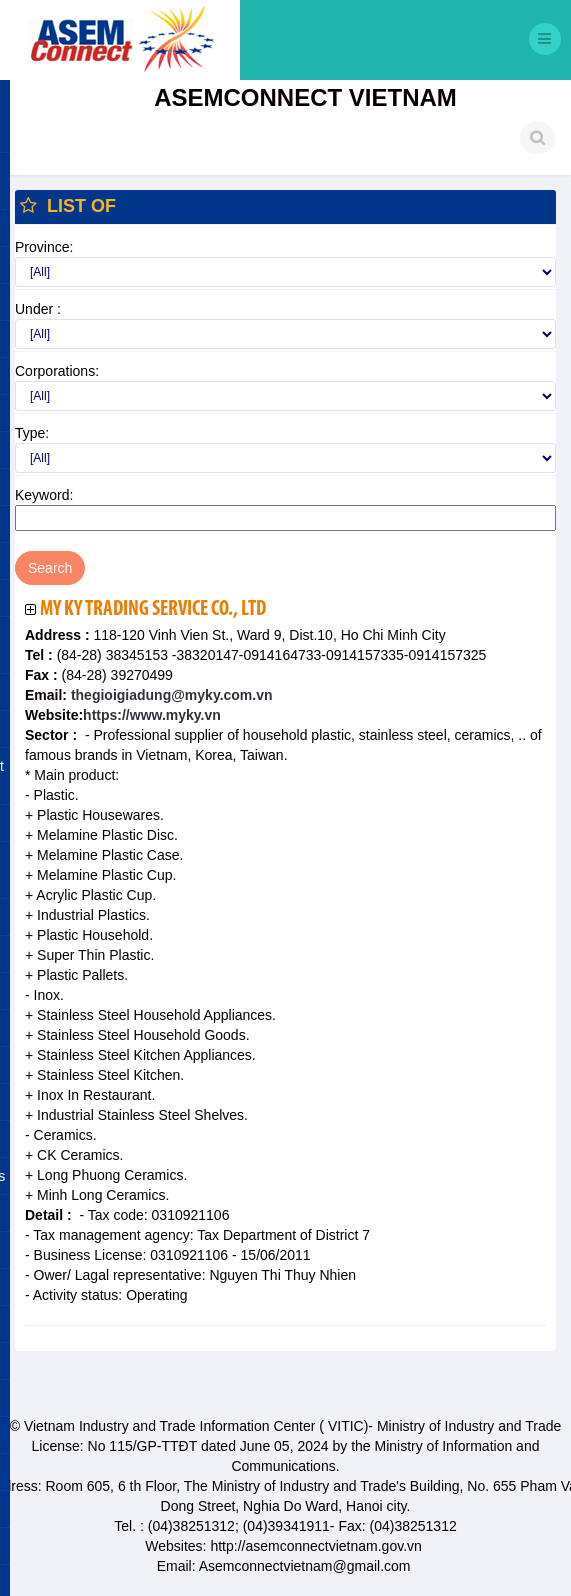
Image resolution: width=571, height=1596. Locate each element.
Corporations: (57, 371)
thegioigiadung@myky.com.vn (170, 695)
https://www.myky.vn (152, 715)
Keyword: (44, 495)
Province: (44, 247)
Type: (32, 433)
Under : (38, 309)
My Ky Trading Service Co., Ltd (153, 609)
